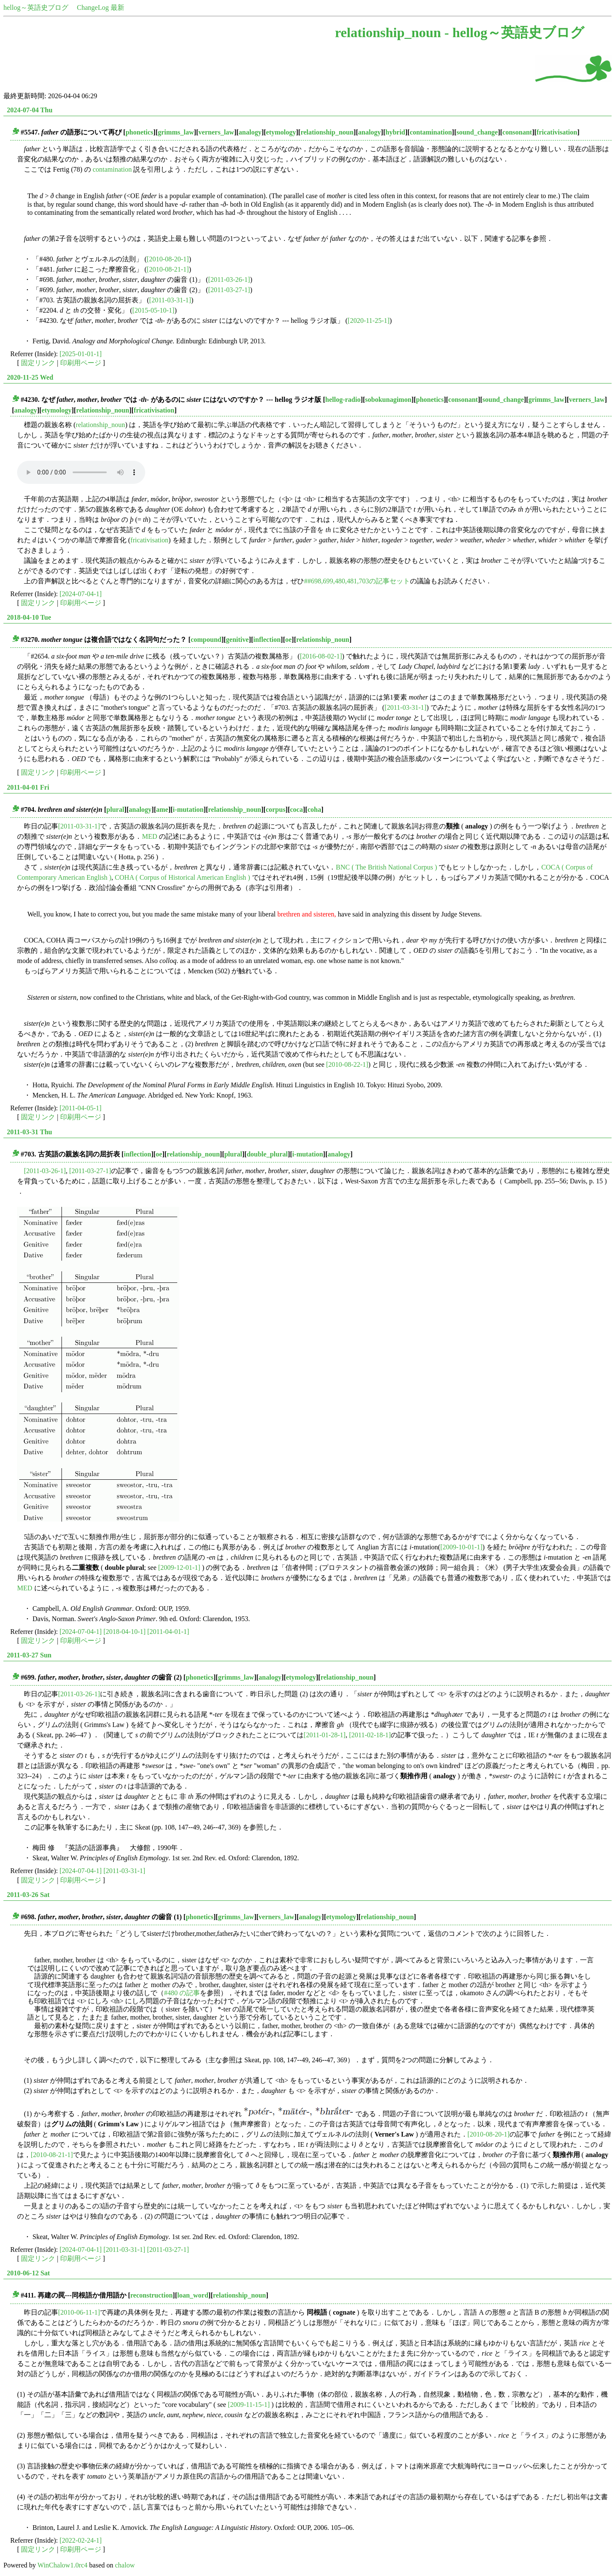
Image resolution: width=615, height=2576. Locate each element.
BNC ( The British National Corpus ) (386, 867)
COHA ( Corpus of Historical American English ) (182, 877)
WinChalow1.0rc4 (63, 2565)
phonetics (139, 132)
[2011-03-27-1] (229, 289)
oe (288, 639)
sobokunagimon (388, 399)
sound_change (477, 132)
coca (296, 809)
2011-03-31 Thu (29, 1132)
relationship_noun (327, 132)
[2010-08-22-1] (347, 1064)
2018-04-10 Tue (29, 617)
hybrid (395, 132)
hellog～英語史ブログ (35, 7)
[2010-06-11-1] (79, 2312)
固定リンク (38, 362)
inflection (267, 639)
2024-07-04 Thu (30, 110)
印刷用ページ (80, 362)
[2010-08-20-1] (168, 259)
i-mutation (188, 809)
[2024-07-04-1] (81, 593)
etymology (281, 132)
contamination (431, 132)
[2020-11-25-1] (369, 320)
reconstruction (151, 2295)
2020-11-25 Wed (30, 377)
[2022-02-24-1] (81, 2540)
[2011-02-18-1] (370, 1735)
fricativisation (556, 132)
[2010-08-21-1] (168, 269)
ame (162, 809)
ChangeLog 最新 (100, 7)
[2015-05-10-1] (153, 310)
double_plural (267, 1154)
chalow (125, 2565)
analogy (250, 132)
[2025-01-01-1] (81, 353)
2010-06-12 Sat (28, 2273)
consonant (517, 132)
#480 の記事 (182, 1992)
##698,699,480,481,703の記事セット (357, 581)
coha (314, 809)
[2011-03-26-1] (229, 279)
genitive (237, 639)
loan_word (192, 2295)
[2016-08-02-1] (321, 656)
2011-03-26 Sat (28, 1894)
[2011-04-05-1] (81, 1108)
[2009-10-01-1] (461, 1547)
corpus (275, 809)
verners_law (216, 132)
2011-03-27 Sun (29, 1655)
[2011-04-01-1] (168, 1631)
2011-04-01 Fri (28, 787)
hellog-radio (343, 399)
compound (205, 639)
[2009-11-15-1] (248, 2404)
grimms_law (176, 132)
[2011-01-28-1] (325, 1735)
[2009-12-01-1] (179, 1567)
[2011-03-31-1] (170, 300)
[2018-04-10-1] (124, 1631)
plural (115, 809)
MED (149, 836)
